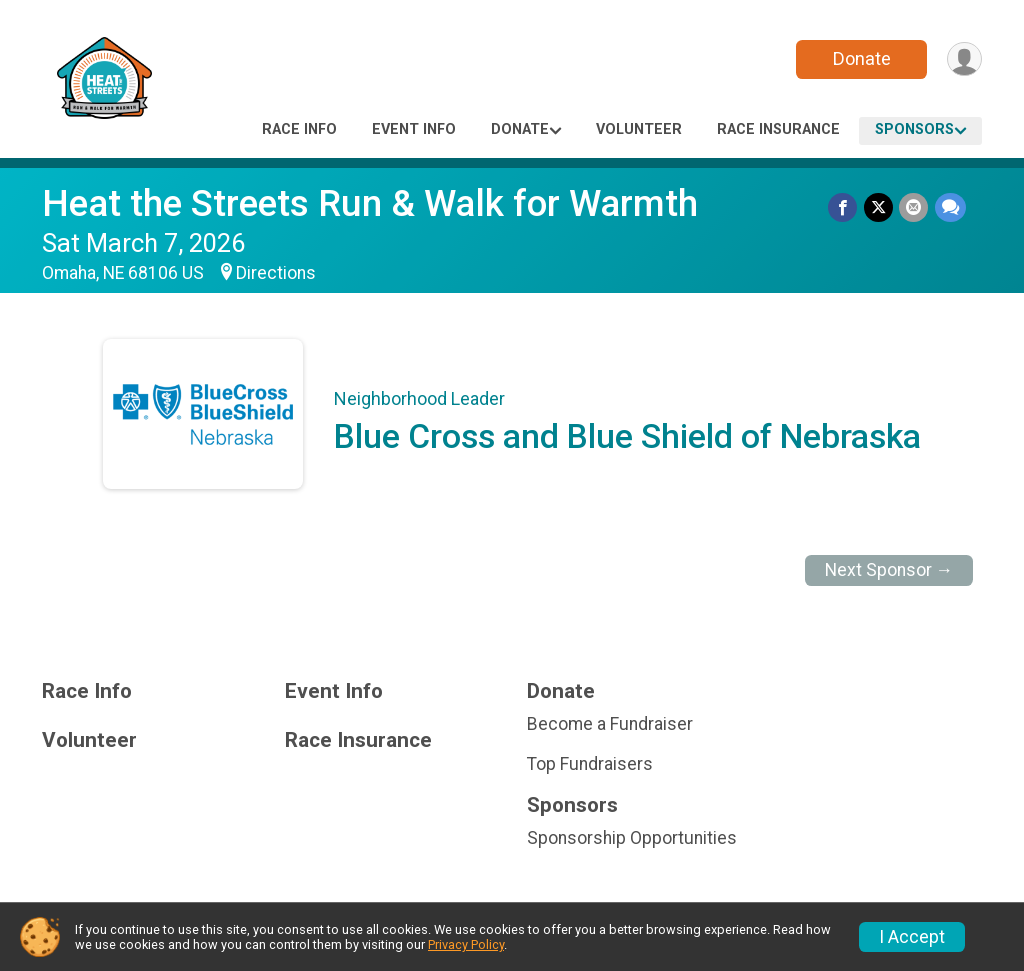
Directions (276, 273)
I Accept (912, 937)
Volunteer (639, 129)
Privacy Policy (466, 944)
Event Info (414, 129)
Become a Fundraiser (610, 724)
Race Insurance (778, 129)
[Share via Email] (914, 207)
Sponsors (914, 129)
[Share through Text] (950, 207)
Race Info (299, 129)
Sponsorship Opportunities (632, 838)
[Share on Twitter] (879, 207)
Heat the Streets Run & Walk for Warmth (370, 203)
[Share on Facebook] (844, 207)
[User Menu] (963, 59)
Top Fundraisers (590, 764)
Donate (860, 58)
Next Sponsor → (889, 570)
